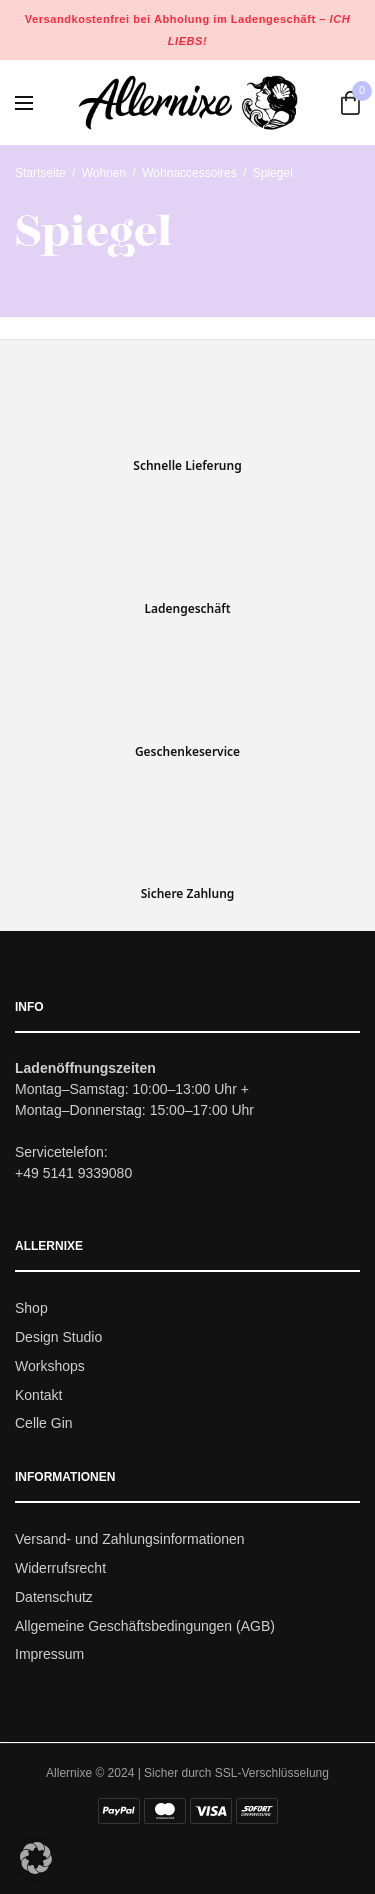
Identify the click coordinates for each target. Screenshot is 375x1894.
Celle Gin (44, 1424)
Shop (31, 1309)
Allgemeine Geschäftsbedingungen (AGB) (145, 1626)
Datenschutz (54, 1597)
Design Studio (58, 1337)
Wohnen (104, 173)
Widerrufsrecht (60, 1568)
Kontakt (38, 1395)
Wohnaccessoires (189, 173)
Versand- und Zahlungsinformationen (130, 1540)
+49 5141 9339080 (73, 1174)
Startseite (40, 173)
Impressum (49, 1655)
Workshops (50, 1366)
